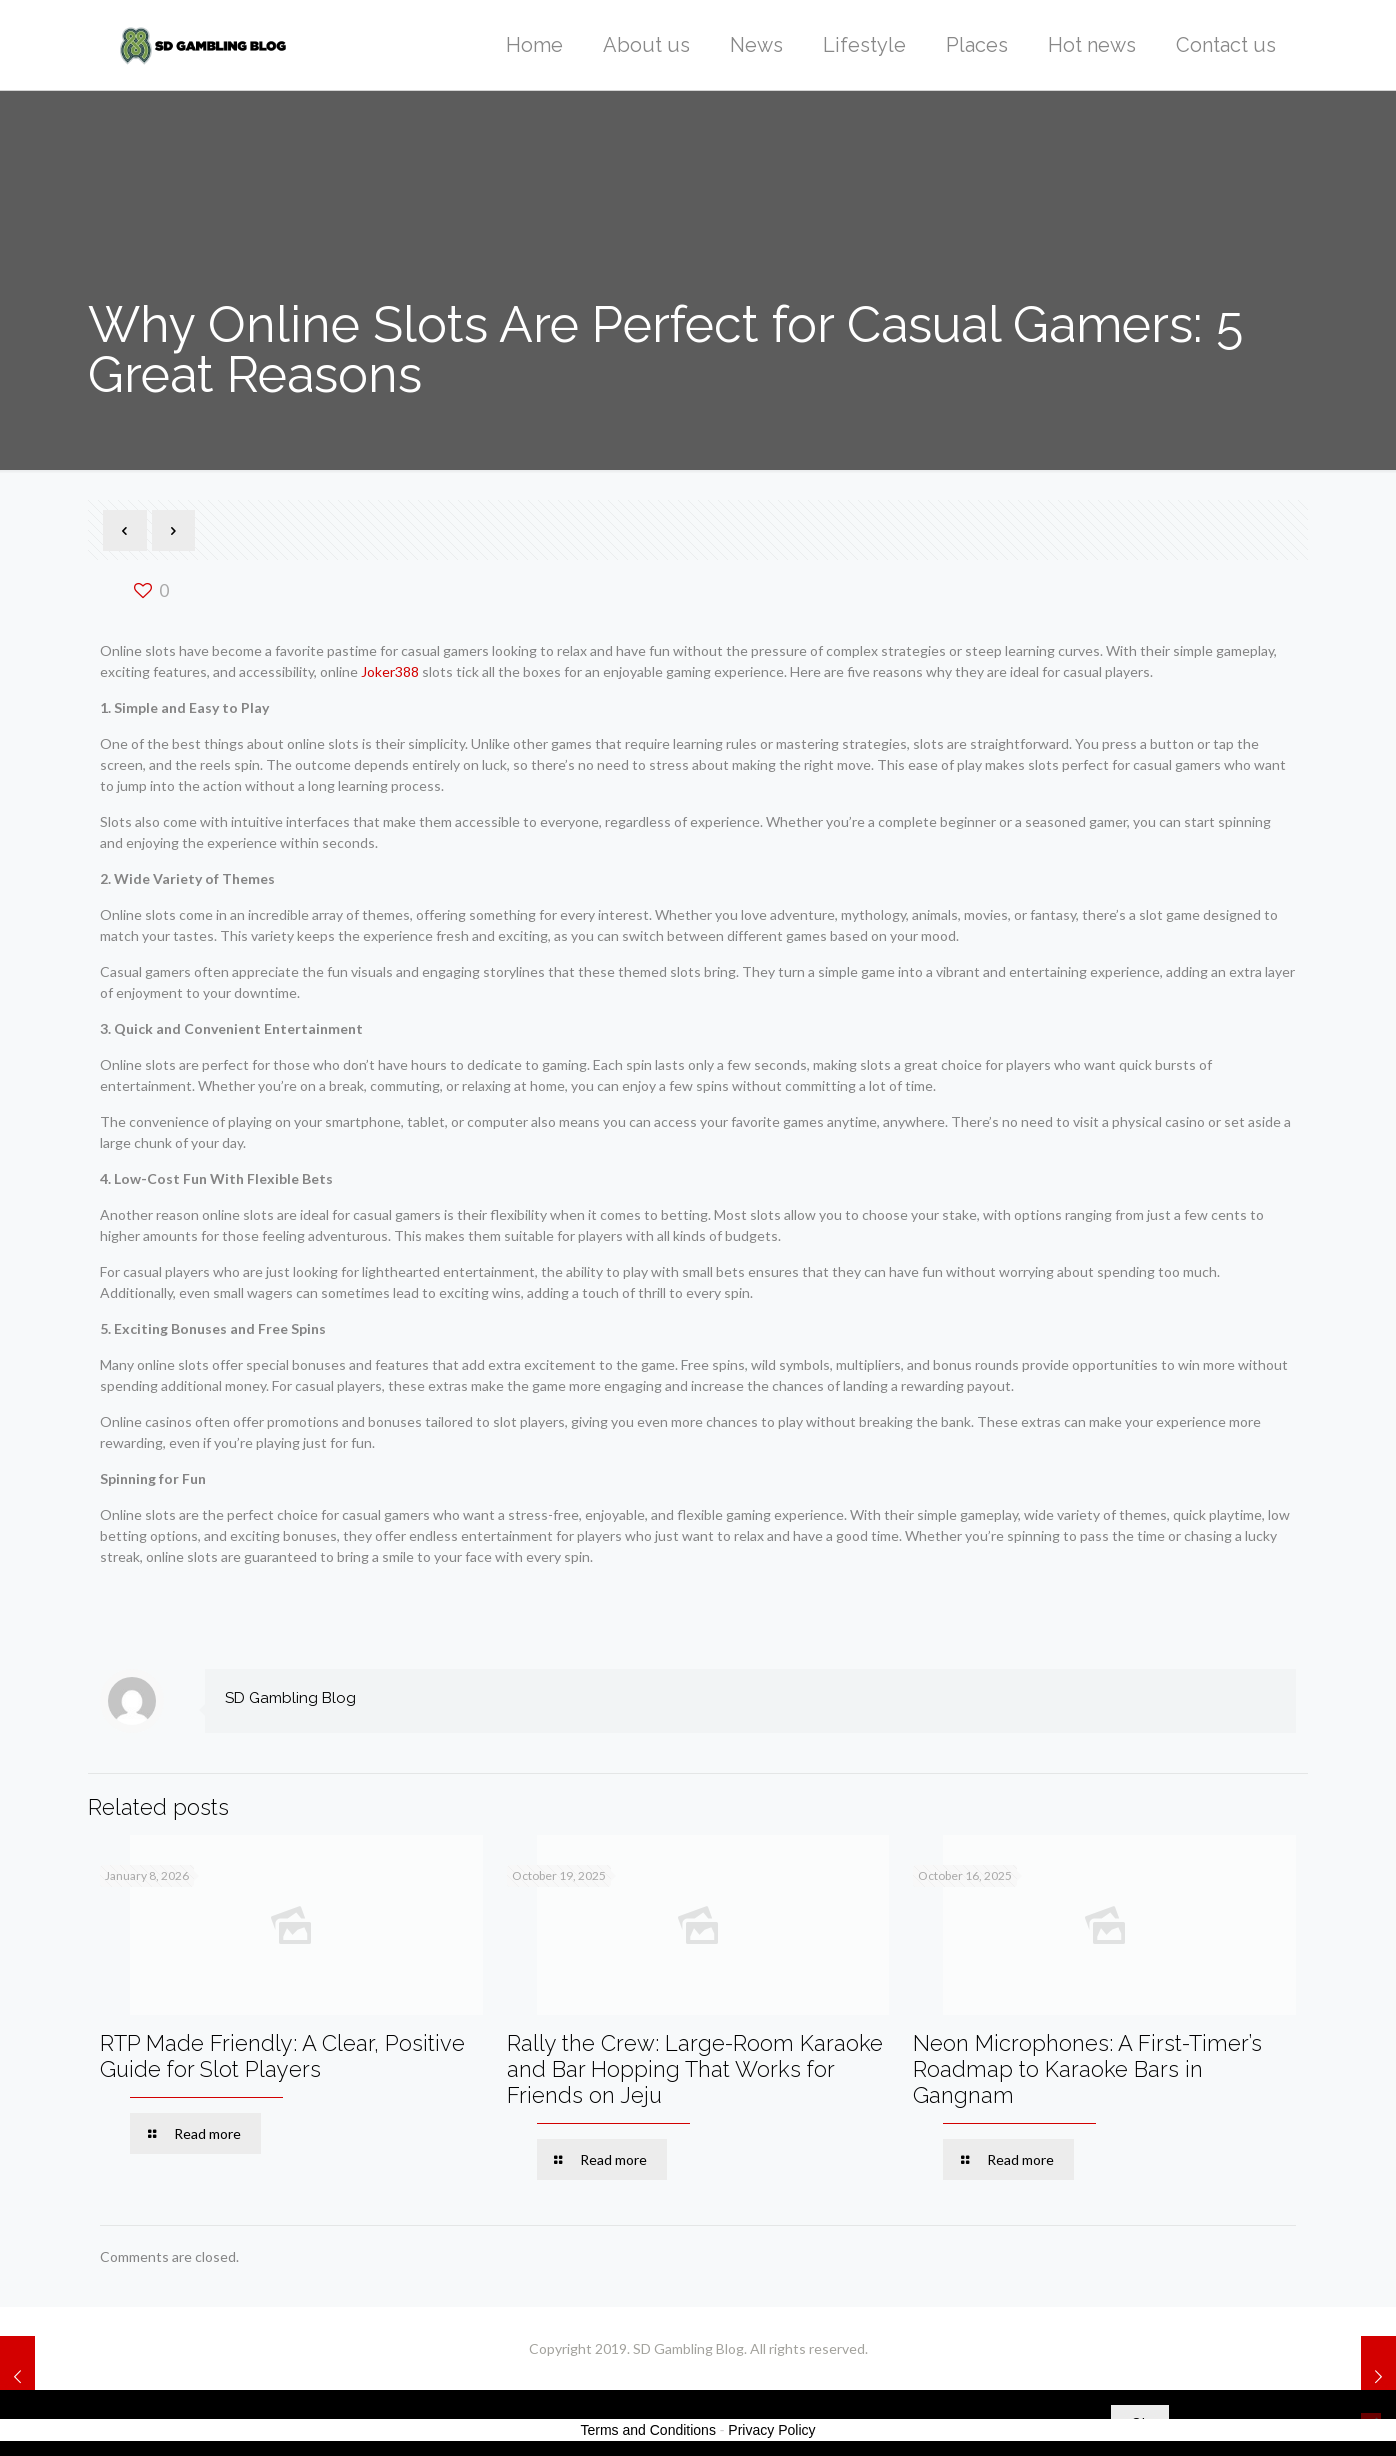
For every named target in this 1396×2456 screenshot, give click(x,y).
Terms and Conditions (648, 2430)
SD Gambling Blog (290, 1698)
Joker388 (390, 671)
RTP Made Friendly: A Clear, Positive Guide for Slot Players (282, 2056)
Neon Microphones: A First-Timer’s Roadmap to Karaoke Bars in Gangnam (1087, 2069)
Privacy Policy (771, 2430)
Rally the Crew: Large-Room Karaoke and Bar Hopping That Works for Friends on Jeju (695, 2069)
